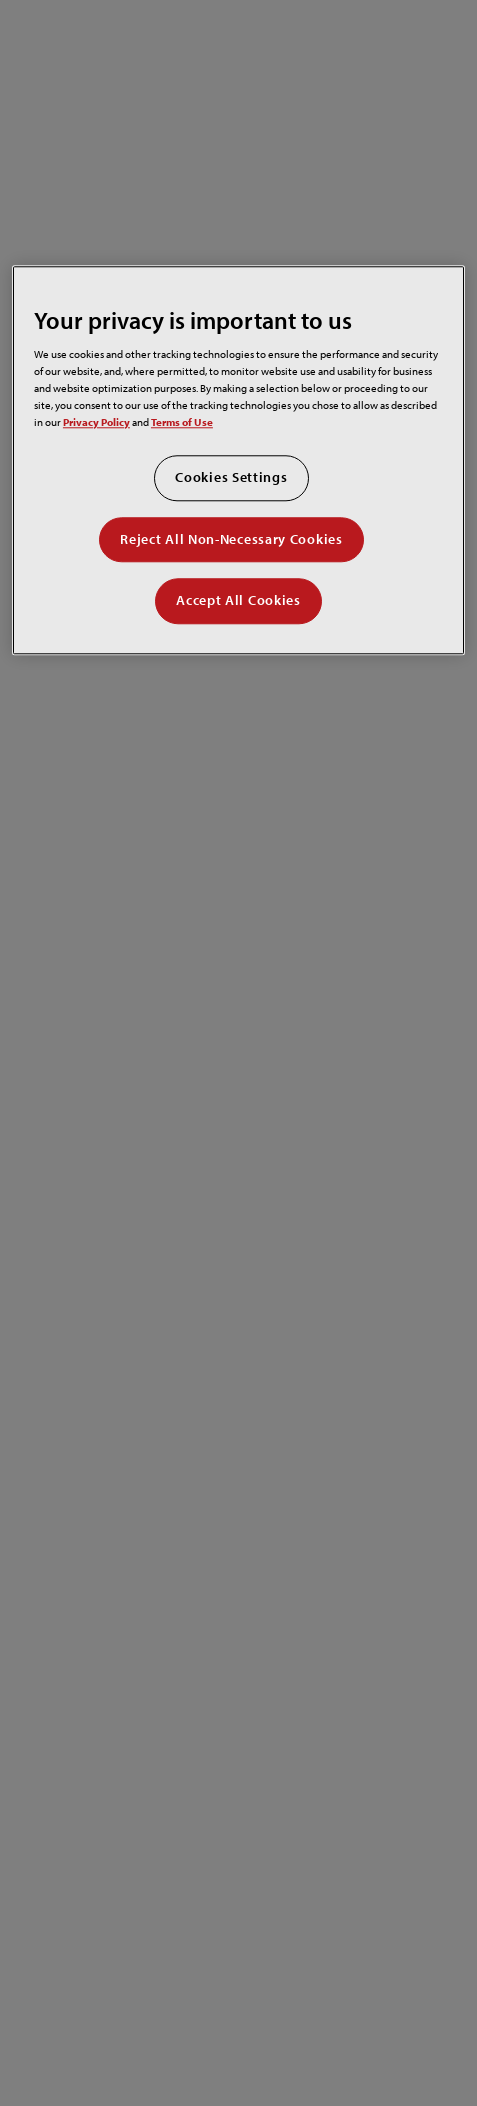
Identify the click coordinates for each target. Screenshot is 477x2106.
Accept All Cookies (238, 601)
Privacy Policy (96, 421)
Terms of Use (182, 421)
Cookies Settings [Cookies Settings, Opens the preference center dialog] (231, 477)
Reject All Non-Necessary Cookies (231, 539)
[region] (238, 460)
